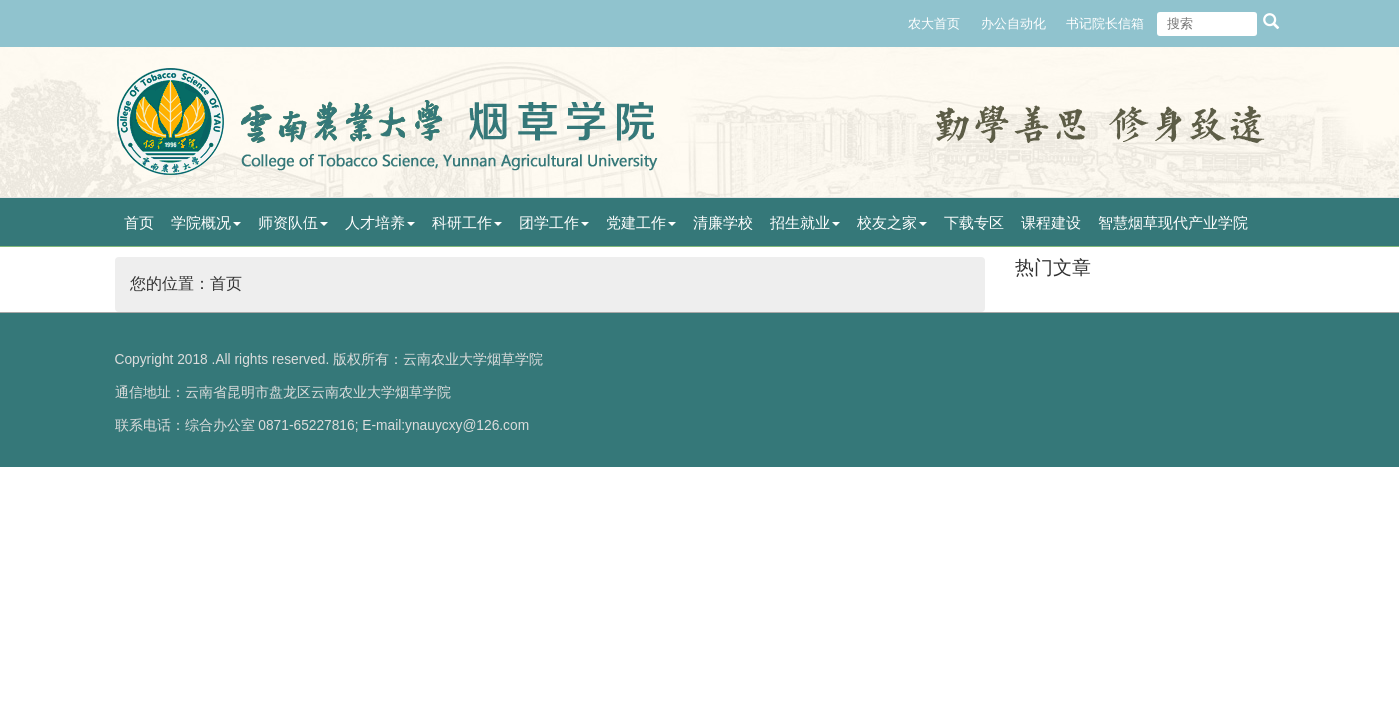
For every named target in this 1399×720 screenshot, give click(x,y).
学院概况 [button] (206, 222)
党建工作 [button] (641, 222)
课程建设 (1051, 222)
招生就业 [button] (805, 222)
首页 (139, 222)
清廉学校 (723, 222)
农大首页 (934, 23)
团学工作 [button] (554, 222)
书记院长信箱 (1105, 23)
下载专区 (974, 222)
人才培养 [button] (380, 222)
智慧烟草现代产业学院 (1173, 222)
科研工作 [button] (467, 222)
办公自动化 (1013, 23)
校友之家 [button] (892, 222)
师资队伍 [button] (293, 222)
